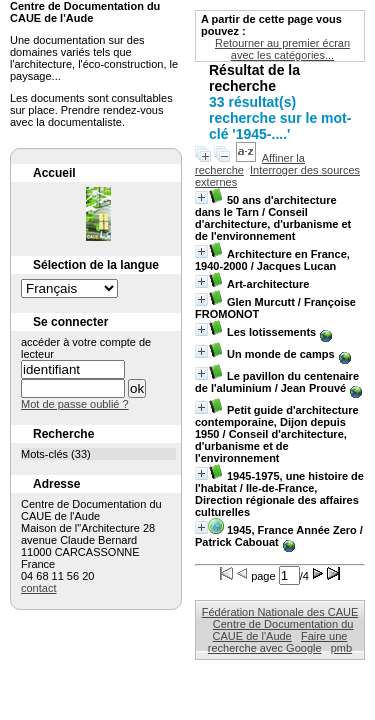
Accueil (54, 173)
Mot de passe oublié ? (75, 404)
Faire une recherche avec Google (278, 642)
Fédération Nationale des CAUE (280, 612)
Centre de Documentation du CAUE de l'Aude (283, 630)
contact (38, 588)
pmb (341, 648)
